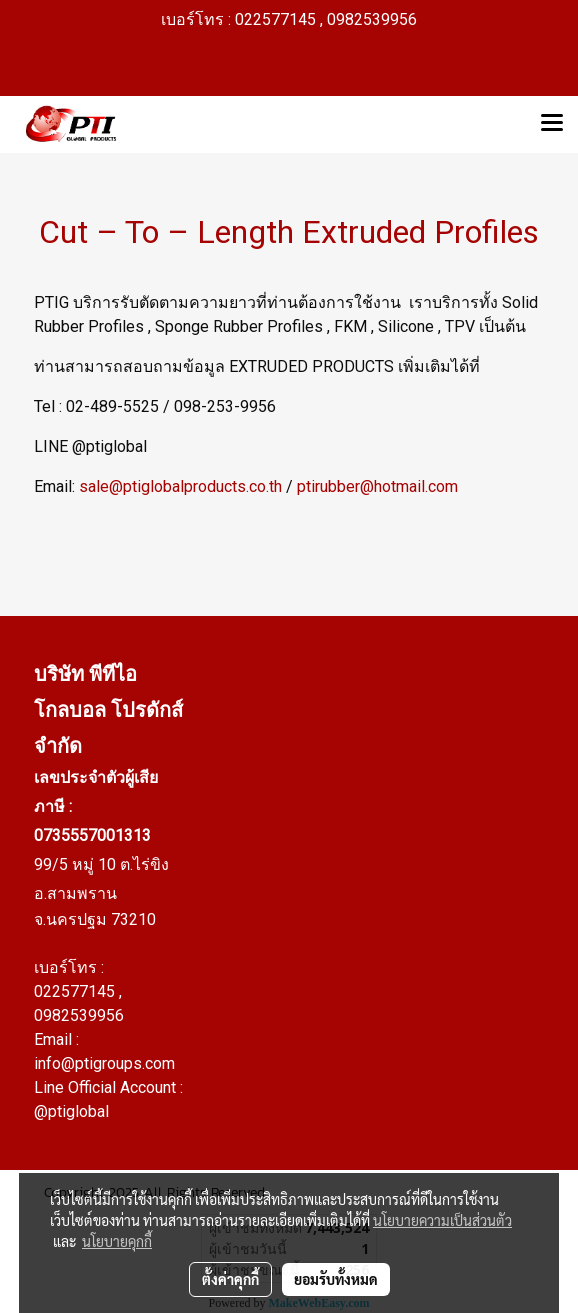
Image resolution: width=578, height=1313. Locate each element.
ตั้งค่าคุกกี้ (230, 1279)
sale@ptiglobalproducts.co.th (180, 486)
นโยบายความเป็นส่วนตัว (442, 1220)
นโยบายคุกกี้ (117, 1241)
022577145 (76, 991)
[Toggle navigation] (552, 124)
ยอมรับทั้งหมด (336, 1279)
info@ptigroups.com (104, 1063)
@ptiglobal (71, 1111)
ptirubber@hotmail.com (377, 486)
